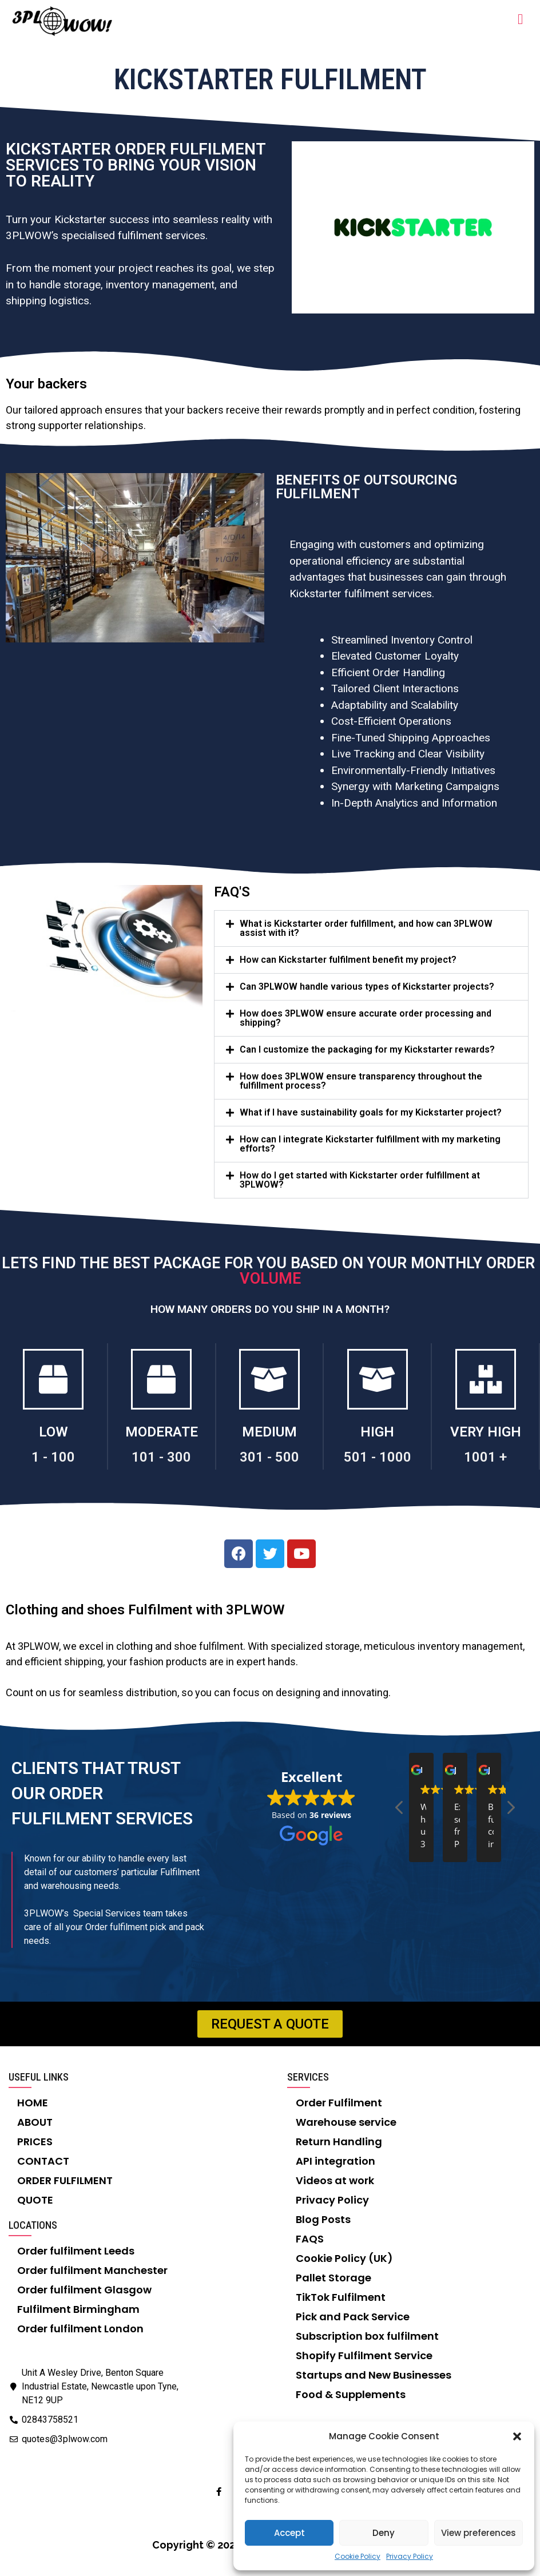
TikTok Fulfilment (341, 2297)
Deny (383, 2533)
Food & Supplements (351, 2394)
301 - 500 (269, 1457)
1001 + (485, 1457)
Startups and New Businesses (373, 2375)
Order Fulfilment (339, 2102)
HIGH (377, 1432)
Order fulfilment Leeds (75, 2251)
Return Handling (339, 2141)
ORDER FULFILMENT (65, 2180)
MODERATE (161, 1432)
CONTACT (43, 2161)
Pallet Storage (333, 2278)
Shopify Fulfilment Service (364, 2355)
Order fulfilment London (80, 2328)
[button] (517, 2436)
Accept (289, 2533)
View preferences (478, 2533)
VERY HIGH (485, 1432)
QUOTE (35, 2200)
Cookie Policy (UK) (344, 2258)
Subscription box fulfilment (367, 2336)
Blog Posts (323, 2219)
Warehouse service (346, 2122)
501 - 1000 (377, 1457)
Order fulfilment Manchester (92, 2270)
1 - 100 (53, 1457)
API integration (335, 2161)
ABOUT (35, 2122)
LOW (53, 1432)
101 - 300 (161, 1457)
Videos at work (335, 2180)
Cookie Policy (357, 2556)
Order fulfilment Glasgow (84, 2290)
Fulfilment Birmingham (78, 2309)
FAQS (310, 2239)
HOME (32, 2102)
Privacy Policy (409, 2556)
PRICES (35, 2141)
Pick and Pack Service (353, 2316)
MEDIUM (269, 1432)
